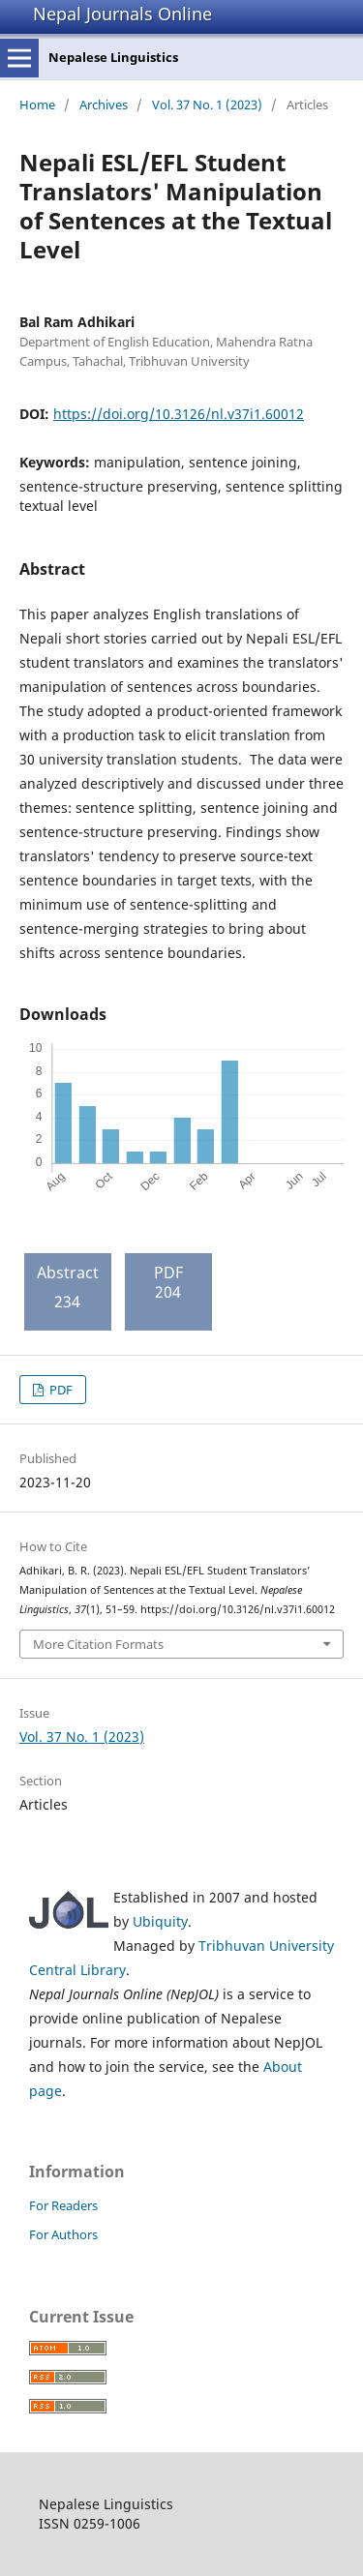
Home (37, 104)
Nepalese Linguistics (113, 57)
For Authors (63, 2234)
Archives (103, 104)
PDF (59, 1389)
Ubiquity (160, 1921)
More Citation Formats (98, 1644)
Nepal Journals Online (122, 13)
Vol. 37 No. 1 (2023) (207, 104)
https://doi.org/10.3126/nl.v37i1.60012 (178, 413)
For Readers (63, 2205)
